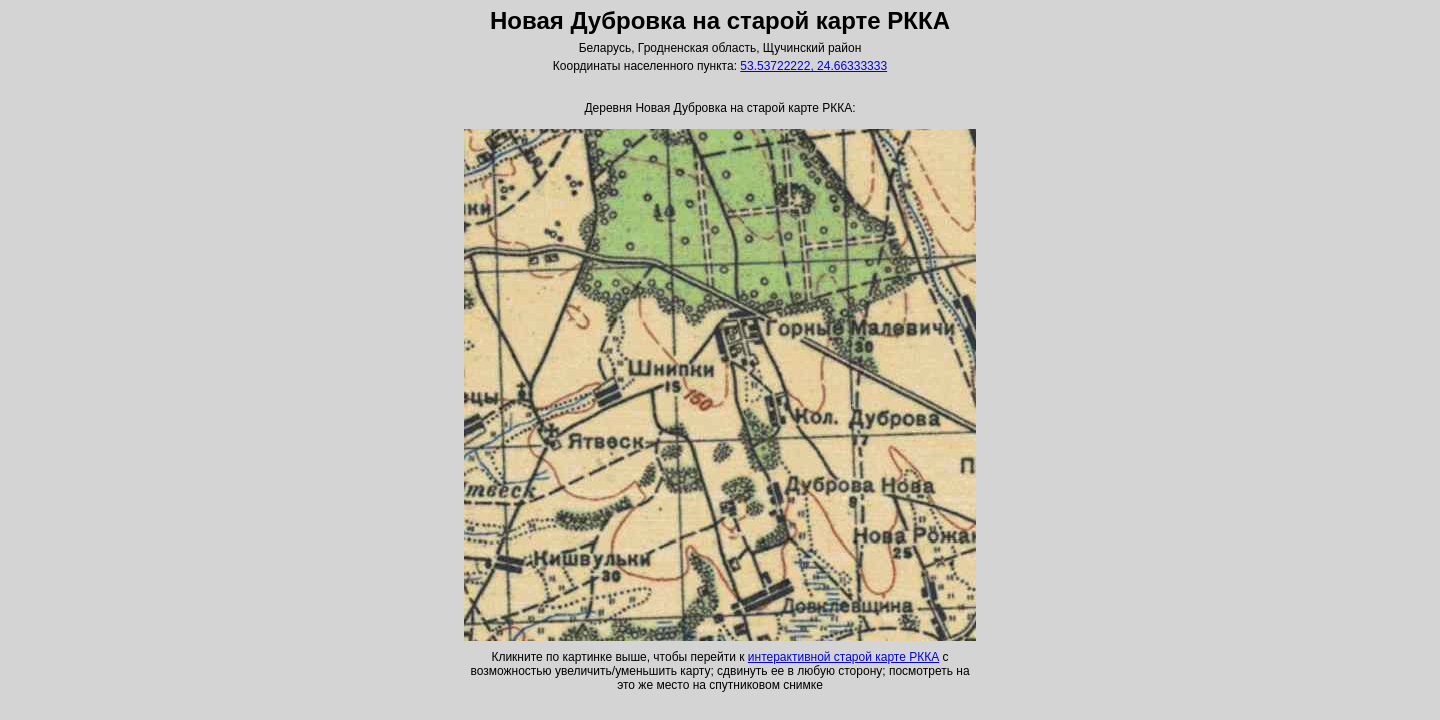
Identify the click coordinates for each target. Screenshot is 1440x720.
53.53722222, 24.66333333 (813, 66)
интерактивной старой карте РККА (843, 657)
